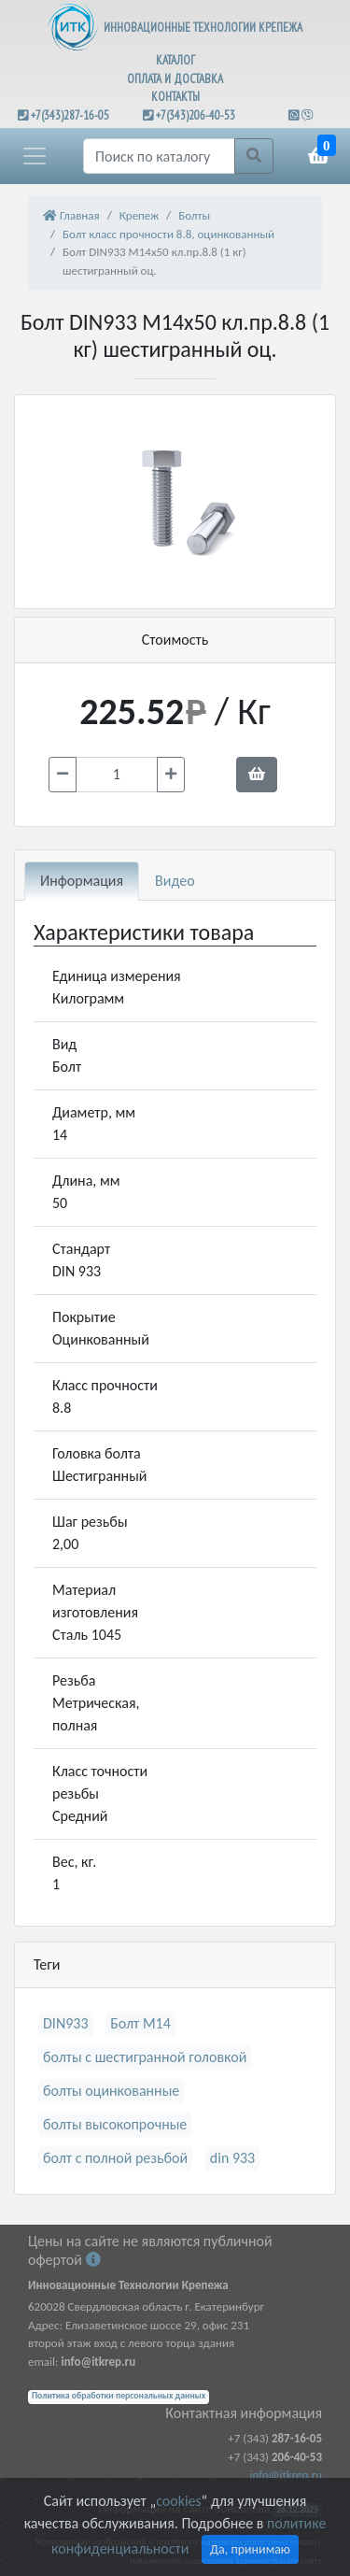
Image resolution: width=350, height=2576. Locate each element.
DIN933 (66, 2023)
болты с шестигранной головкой (144, 2057)
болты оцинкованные (111, 2090)
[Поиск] (159, 156)
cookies (178, 2501)
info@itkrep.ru (286, 2475)
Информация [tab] (81, 881)
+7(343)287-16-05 (70, 115)
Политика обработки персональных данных (118, 2395)
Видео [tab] (175, 881)
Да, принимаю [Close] (250, 2549)
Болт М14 (140, 2023)
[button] (34, 156)
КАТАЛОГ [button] (175, 60)
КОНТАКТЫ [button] (175, 97)
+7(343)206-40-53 (195, 115)
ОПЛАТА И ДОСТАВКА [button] (175, 79)
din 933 (232, 2158)
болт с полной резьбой (115, 2158)
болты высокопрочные (115, 2124)
